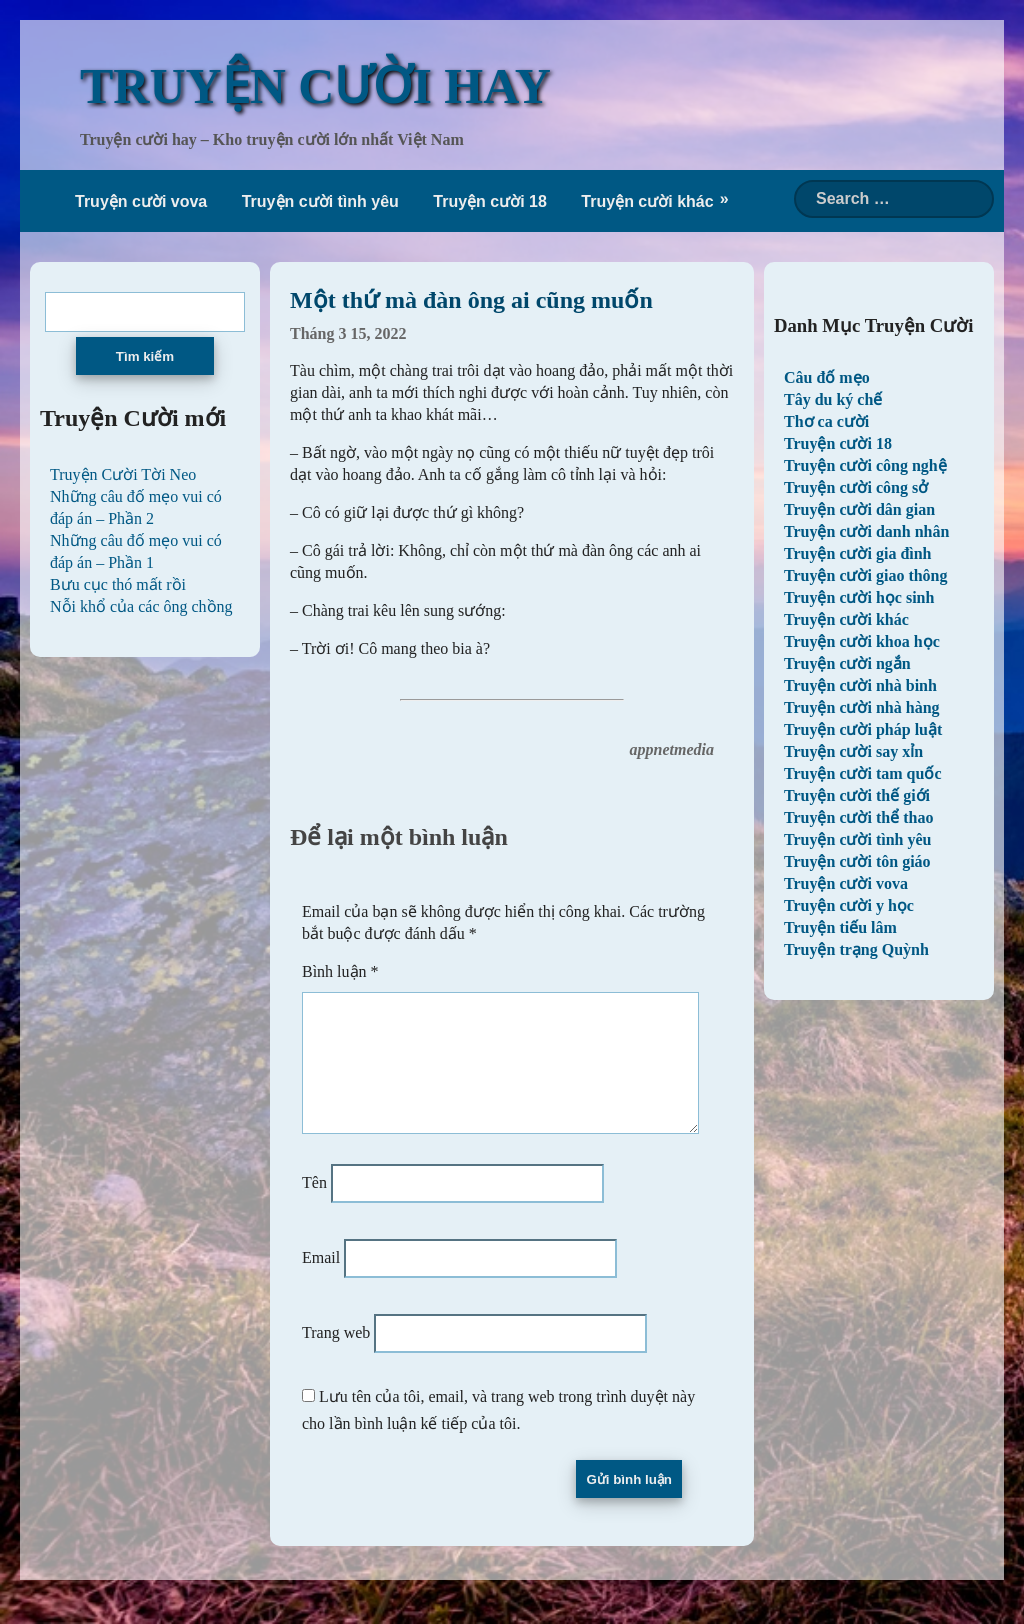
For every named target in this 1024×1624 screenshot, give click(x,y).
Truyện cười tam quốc (862, 773)
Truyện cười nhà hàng (862, 707)
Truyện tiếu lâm (840, 927)
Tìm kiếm (145, 356)
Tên (314, 1206)
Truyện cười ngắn (847, 663)
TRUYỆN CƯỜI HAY (315, 86)
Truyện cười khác (647, 201)
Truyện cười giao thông (866, 575)
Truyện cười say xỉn (853, 751)
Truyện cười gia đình (858, 553)
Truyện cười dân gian (859, 509)
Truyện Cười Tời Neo (123, 474)
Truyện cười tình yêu (320, 201)
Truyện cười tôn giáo (857, 861)
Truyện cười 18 (490, 201)
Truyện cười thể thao (858, 817)
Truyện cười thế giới (857, 795)
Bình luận (340, 971)
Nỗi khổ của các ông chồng (141, 606)
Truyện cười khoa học (862, 641)
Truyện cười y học (849, 905)
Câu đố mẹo (827, 377)
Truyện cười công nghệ (865, 465)
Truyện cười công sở (856, 487)
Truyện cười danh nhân (866, 531)
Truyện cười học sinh (859, 597)
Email (321, 1281)
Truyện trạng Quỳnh (856, 949)
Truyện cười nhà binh (860, 685)
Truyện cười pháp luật (863, 729)
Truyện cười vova (141, 201)
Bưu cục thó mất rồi (118, 584)
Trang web (336, 1356)
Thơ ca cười (826, 421)
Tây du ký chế (833, 399)
